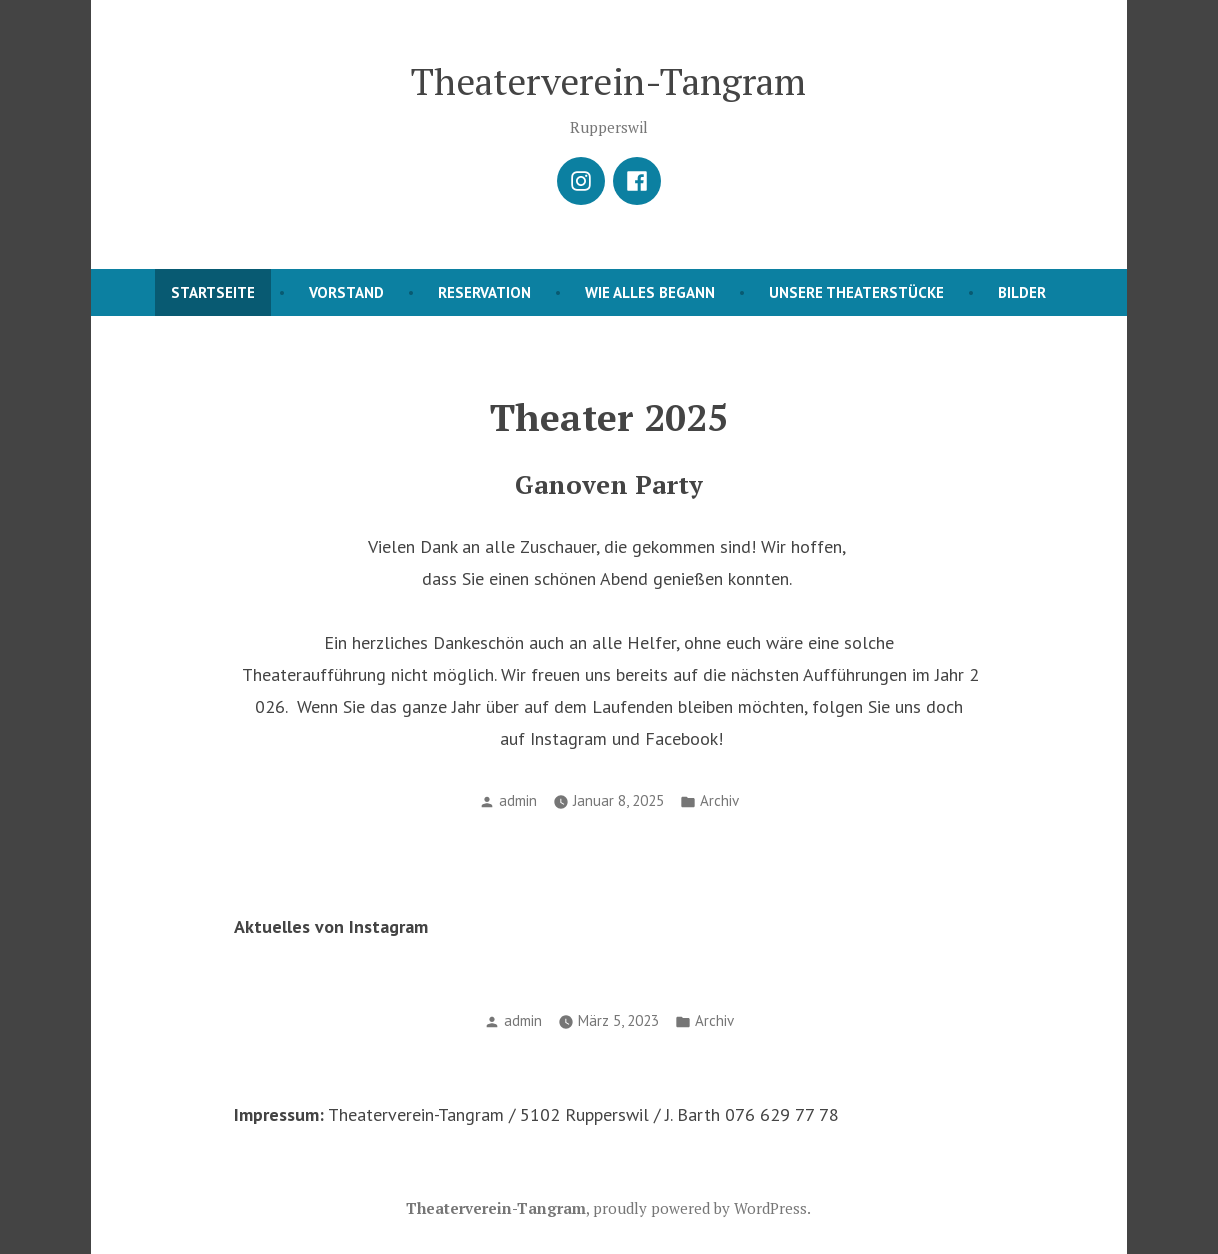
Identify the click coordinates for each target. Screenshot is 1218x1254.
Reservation (484, 292)
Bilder (1022, 292)
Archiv (719, 800)
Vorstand (346, 292)
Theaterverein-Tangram (608, 81)
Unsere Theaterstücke (856, 292)
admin (518, 800)
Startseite (213, 292)
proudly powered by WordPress (700, 1208)
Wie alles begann (650, 292)
